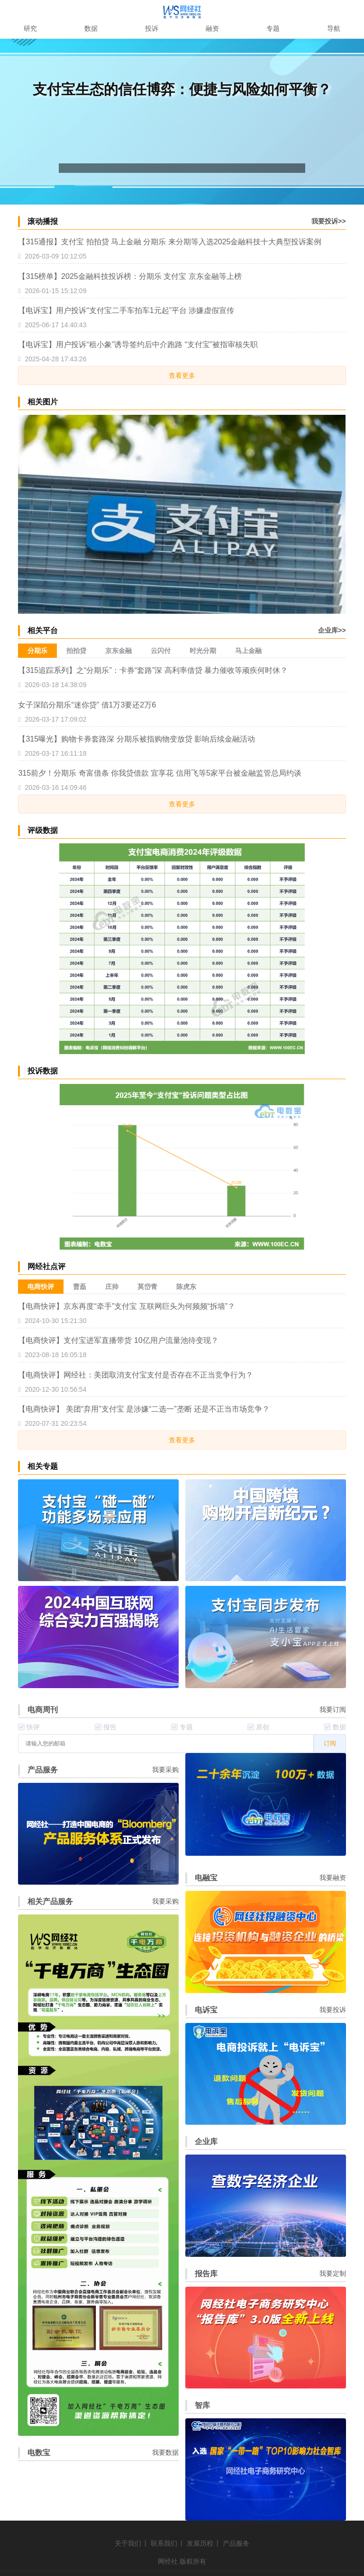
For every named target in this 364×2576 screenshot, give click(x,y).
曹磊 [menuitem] (79, 1286)
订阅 (330, 1743)
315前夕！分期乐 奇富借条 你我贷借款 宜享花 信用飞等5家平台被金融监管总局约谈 (159, 773)
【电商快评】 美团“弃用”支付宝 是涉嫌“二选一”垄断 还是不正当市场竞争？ (144, 1409)
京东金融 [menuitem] (118, 650)
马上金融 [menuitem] (248, 650)
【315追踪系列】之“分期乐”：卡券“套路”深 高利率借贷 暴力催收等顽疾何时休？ (153, 670)
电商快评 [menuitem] (40, 1286)
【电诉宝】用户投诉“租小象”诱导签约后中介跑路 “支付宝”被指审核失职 (138, 344)
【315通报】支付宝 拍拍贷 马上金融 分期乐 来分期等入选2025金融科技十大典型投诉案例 (169, 242)
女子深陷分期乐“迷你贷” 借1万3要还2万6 (87, 705)
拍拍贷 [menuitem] (76, 650)
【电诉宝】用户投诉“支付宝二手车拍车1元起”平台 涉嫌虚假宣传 (126, 310)
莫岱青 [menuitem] (147, 1286)
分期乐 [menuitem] (37, 650)
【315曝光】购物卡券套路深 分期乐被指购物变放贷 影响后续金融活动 (136, 739)
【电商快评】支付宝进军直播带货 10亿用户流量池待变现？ (118, 1340)
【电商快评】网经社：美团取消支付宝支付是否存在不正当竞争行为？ (135, 1375)
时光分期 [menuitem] (203, 650)
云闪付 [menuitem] (161, 650)
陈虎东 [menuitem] (186, 1286)
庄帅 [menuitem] (111, 1286)
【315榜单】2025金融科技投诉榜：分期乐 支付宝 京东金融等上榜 (129, 276)
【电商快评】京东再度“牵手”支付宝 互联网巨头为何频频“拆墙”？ (126, 1306)
